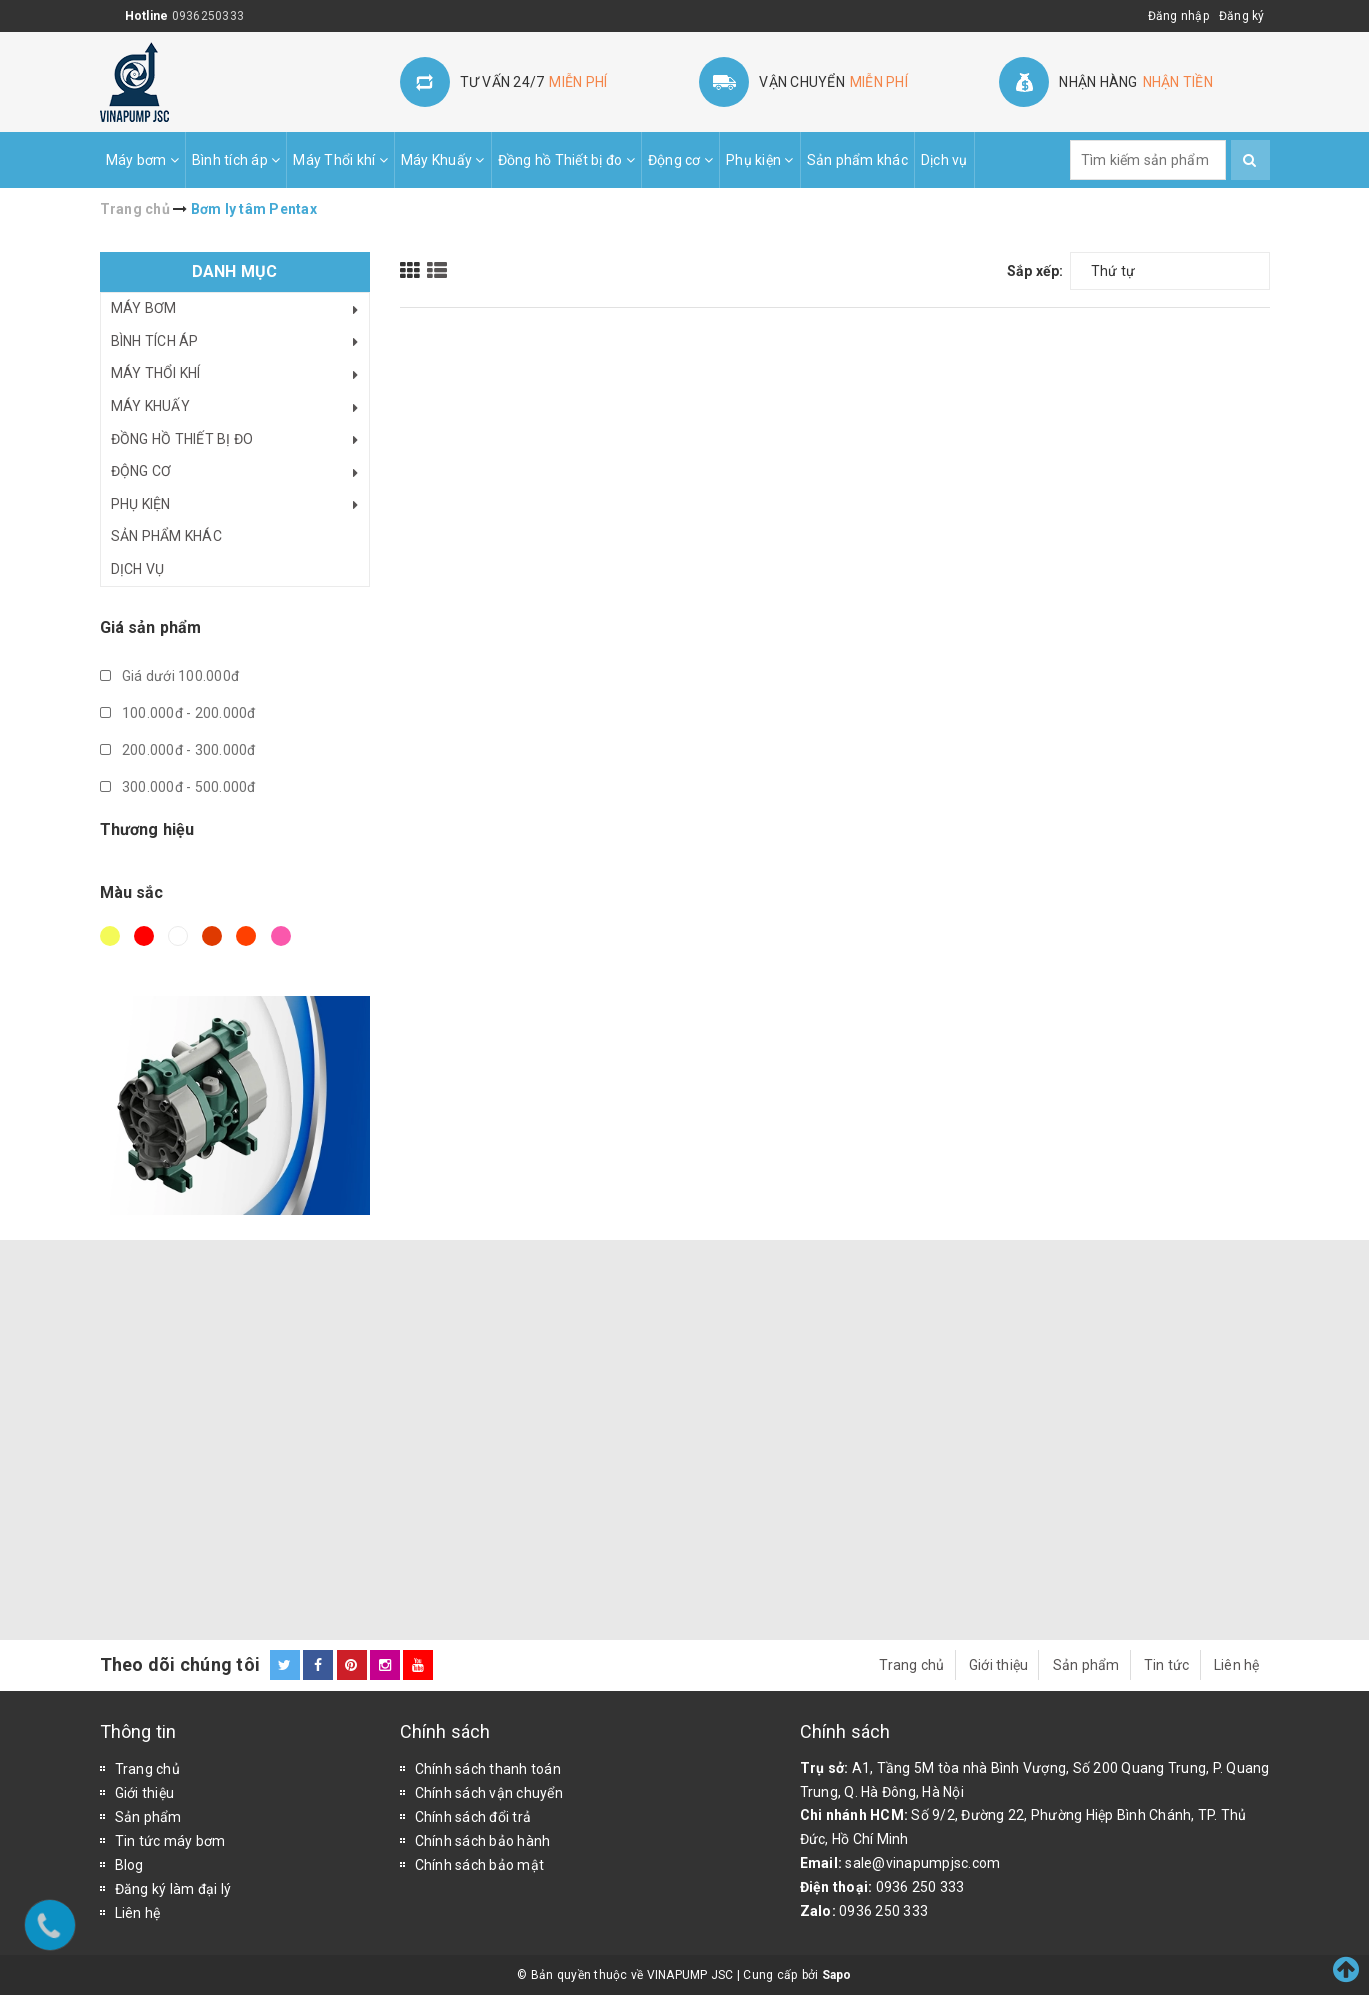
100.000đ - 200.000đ (178, 713)
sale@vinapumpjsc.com (922, 1863)
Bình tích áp (236, 160)
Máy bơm (142, 160)
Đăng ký (1242, 16)
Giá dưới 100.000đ (170, 676)
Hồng (281, 936)
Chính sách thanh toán (488, 1769)
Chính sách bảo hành (483, 1841)
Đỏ (144, 936)
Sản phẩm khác (857, 160)
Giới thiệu (999, 1665)
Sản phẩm (1086, 1665)
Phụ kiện (760, 160)
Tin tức (1167, 1665)
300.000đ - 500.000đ (178, 787)
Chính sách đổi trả (473, 1817)
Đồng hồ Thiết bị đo (566, 160)
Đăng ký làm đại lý (173, 1889)
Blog (129, 1865)
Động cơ (680, 160)
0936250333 (208, 16)
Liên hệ (1237, 1665)
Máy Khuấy (443, 160)
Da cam (246, 936)
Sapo (837, 1975)
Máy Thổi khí (340, 160)
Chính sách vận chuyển (489, 1793)
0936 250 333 (920, 1887)
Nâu (212, 936)
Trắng (178, 936)
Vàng (110, 936)
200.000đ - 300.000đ (178, 750)
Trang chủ (911, 1665)
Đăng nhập (1178, 16)
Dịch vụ (944, 160)
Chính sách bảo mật (480, 1865)
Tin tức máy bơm (170, 1841)
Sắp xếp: (1035, 271)
